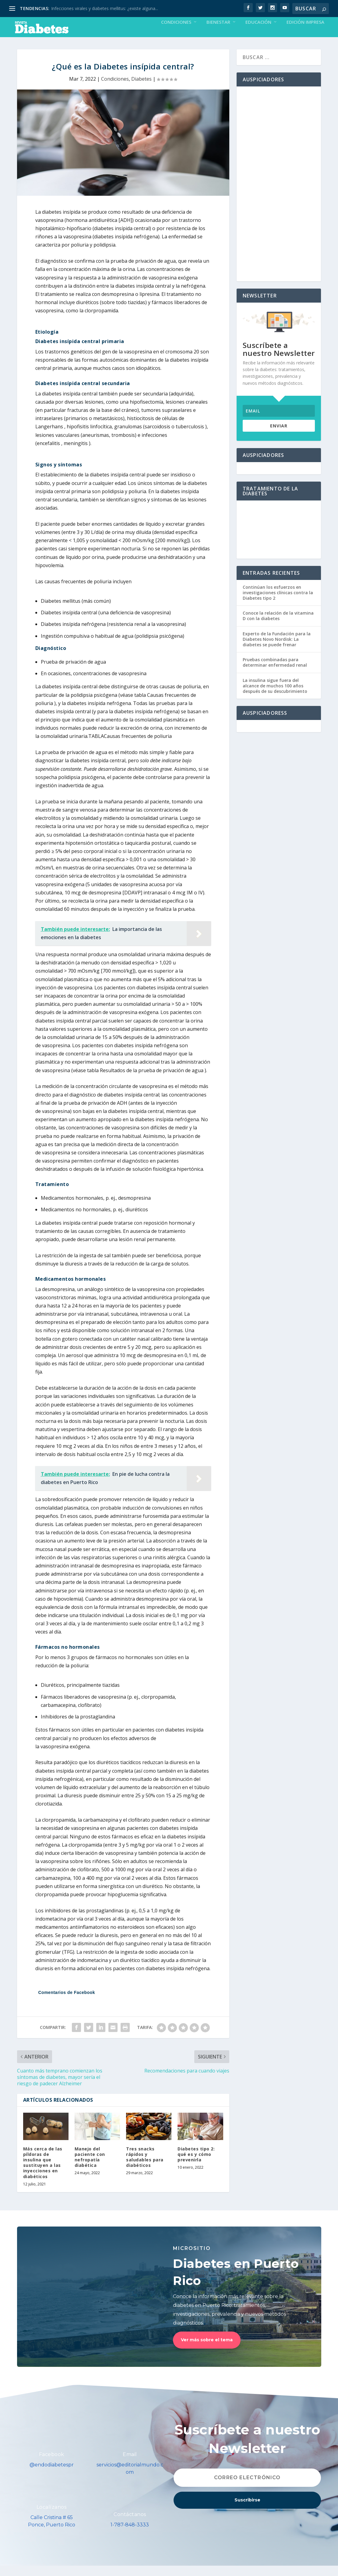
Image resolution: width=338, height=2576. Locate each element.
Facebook (51, 2465)
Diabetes (141, 89)
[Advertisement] (279, 194)
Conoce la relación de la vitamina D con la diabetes (278, 626)
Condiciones (176, 32)
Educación (258, 32)
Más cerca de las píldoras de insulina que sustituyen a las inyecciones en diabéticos (42, 2173)
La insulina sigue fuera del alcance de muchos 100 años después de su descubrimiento (275, 696)
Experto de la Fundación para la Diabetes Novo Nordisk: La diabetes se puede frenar (277, 649)
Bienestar (218, 32)
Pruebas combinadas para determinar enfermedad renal (275, 672)
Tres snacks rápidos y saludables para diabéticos (145, 2167)
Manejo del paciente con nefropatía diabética (90, 2167)
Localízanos (52, 2517)
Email (130, 2465)
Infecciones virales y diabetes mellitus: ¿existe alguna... (104, 8)
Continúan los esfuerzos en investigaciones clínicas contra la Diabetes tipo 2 (278, 603)
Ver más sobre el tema (207, 2350)
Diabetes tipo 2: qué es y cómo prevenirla (196, 2164)
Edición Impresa (305, 32)
